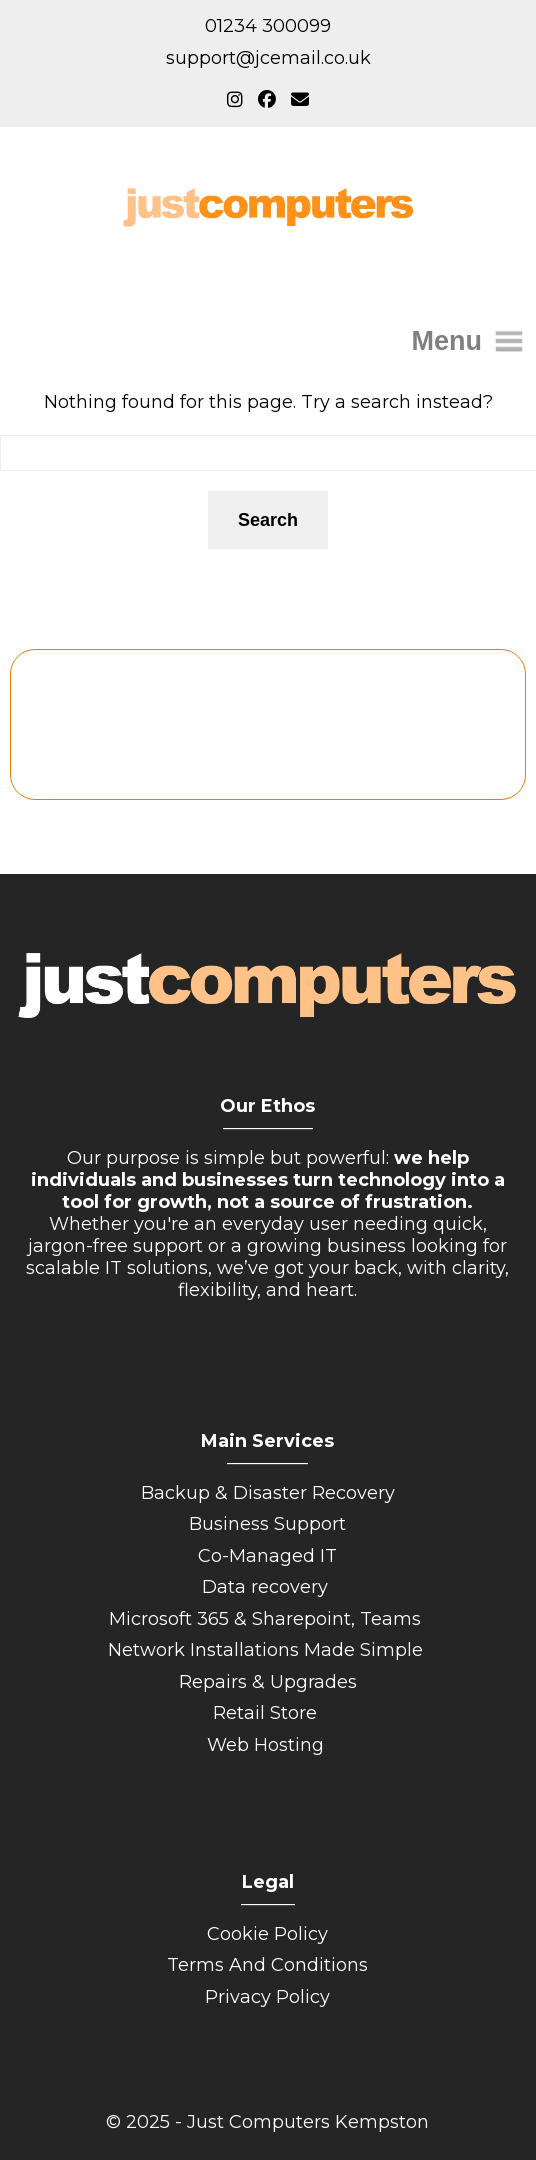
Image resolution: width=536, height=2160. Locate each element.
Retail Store (267, 1713)
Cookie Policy (267, 1934)
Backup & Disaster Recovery (268, 1493)
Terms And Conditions (267, 1965)
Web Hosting (268, 1745)
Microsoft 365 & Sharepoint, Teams (267, 1619)
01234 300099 (268, 26)
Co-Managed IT (267, 1556)
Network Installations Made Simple (268, 1650)
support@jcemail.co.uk (268, 58)
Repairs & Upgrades (268, 1682)
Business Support (267, 1524)
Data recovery (267, 1587)
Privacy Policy (267, 1997)
